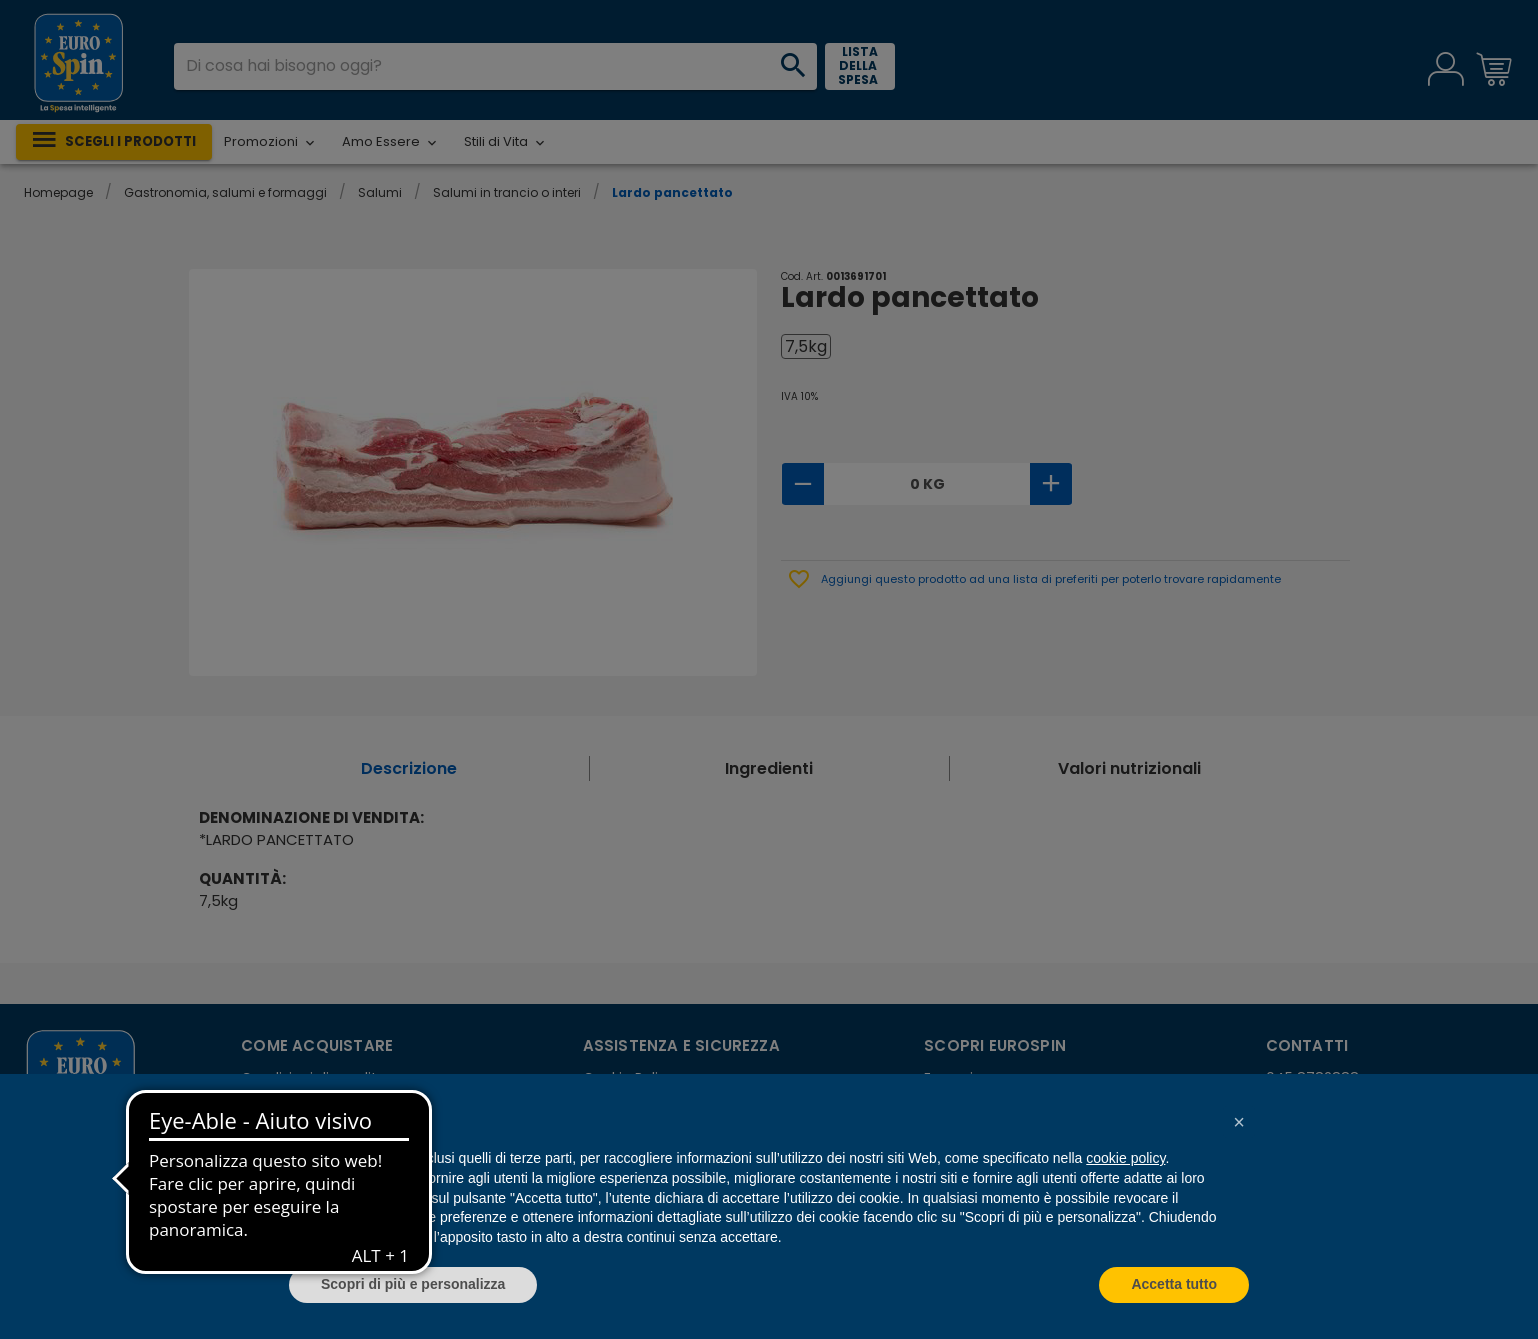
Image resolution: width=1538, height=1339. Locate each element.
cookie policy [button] (1125, 1158)
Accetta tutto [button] (1174, 1284)
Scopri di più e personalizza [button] (413, 1284)
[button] (1239, 1122)
